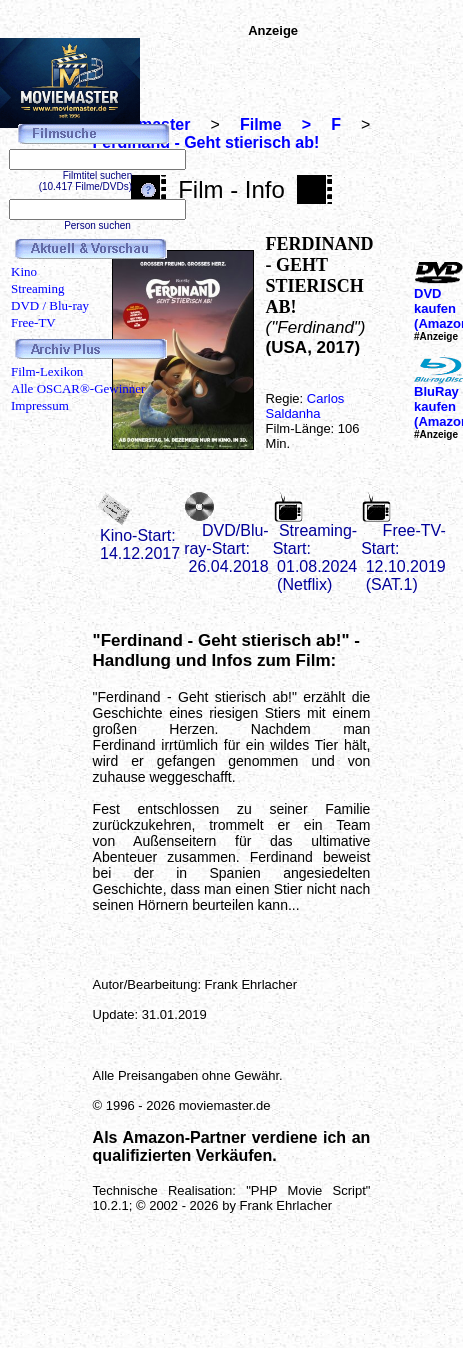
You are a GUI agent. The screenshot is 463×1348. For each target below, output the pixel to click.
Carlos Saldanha (305, 406)
